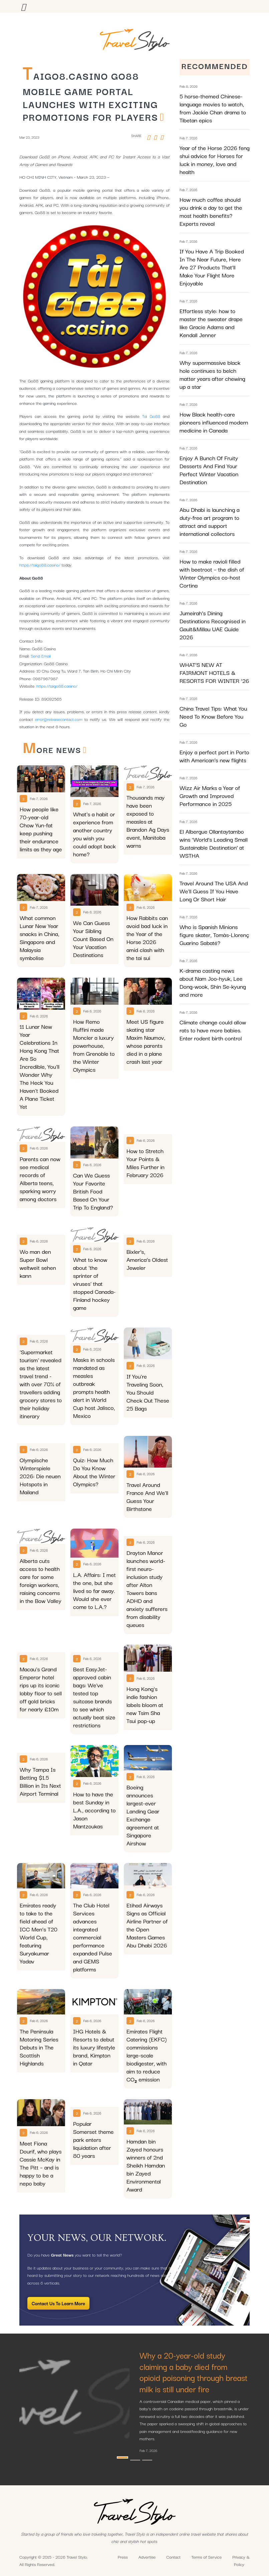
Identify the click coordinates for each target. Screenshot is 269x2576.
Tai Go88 (151, 415)
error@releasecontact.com (58, 719)
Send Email (41, 655)
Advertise (147, 2556)
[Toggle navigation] (23, 6)
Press (123, 2556)
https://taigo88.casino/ (39, 564)
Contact (173, 2556)
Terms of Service (206, 2556)
